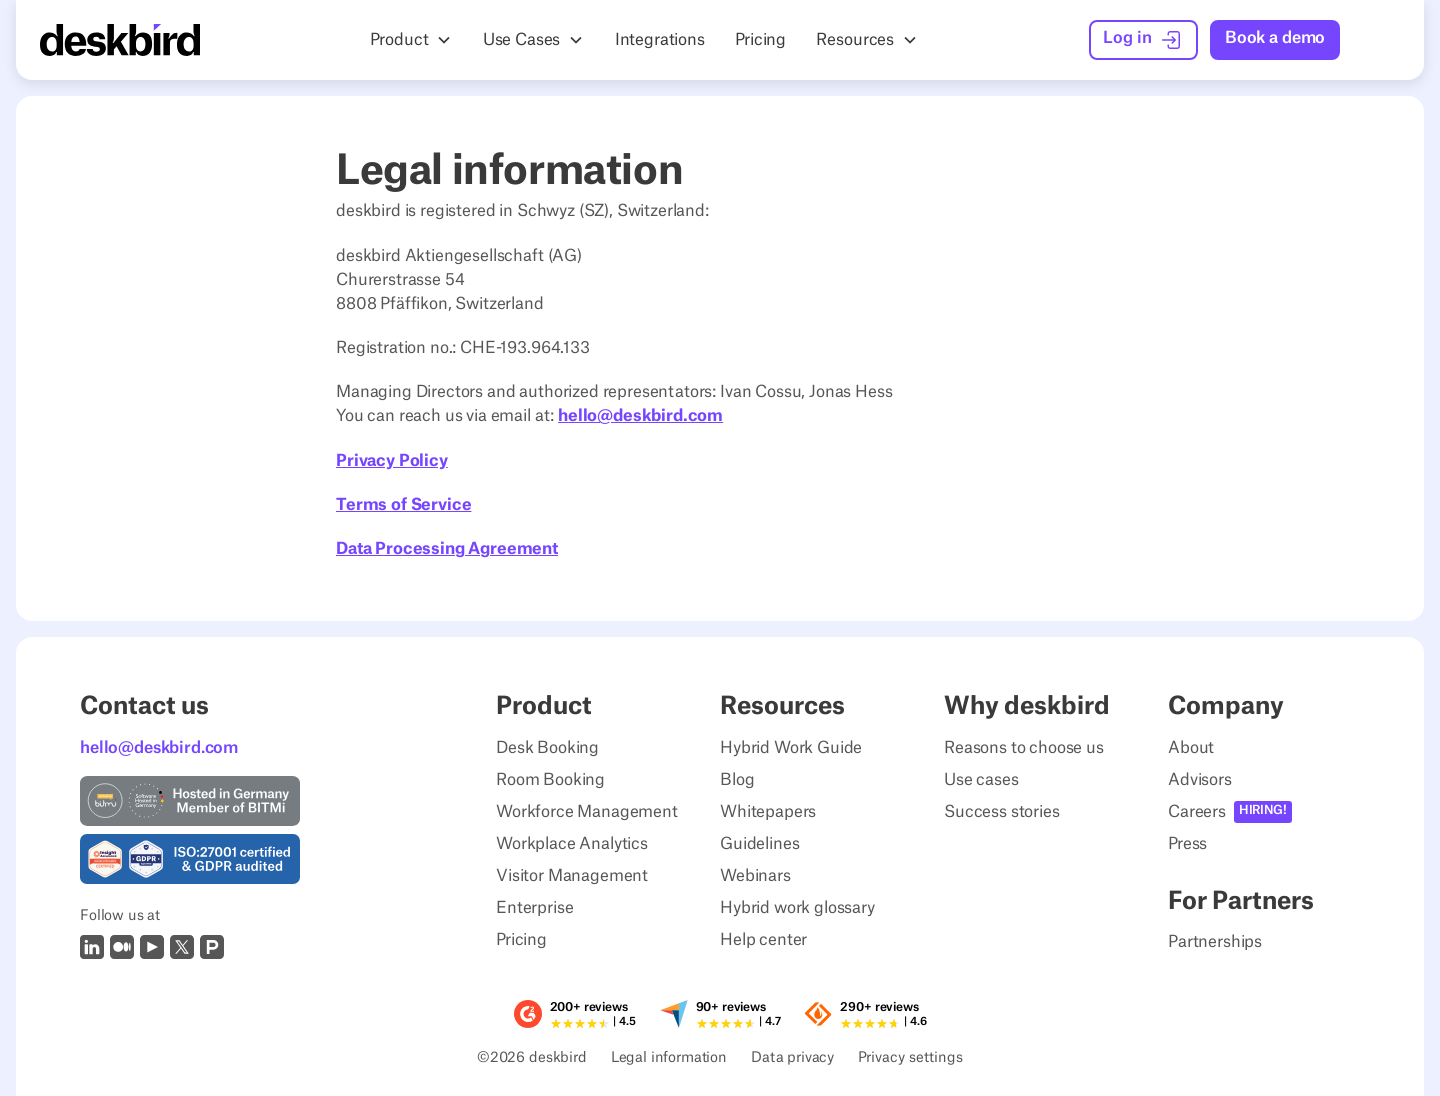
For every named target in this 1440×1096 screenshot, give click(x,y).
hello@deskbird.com (640, 416)
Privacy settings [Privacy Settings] (910, 1059)
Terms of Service (403, 505)
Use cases (981, 780)
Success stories (1002, 812)
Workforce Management (587, 812)
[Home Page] (120, 40)
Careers (1197, 812)
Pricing (521, 940)
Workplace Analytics (572, 844)
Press (1187, 844)
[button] (411, 40)
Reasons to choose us (1024, 748)
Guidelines (759, 844)
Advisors (1200, 780)
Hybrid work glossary (797, 908)
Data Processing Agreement (447, 549)
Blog (737, 780)
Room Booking (550, 780)
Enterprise (534, 908)
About (1191, 748)
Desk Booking (547, 748)
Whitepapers (768, 812)
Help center (763, 940)
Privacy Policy (392, 461)
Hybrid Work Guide (791, 748)
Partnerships (1215, 942)
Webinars (755, 876)
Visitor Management (572, 876)
